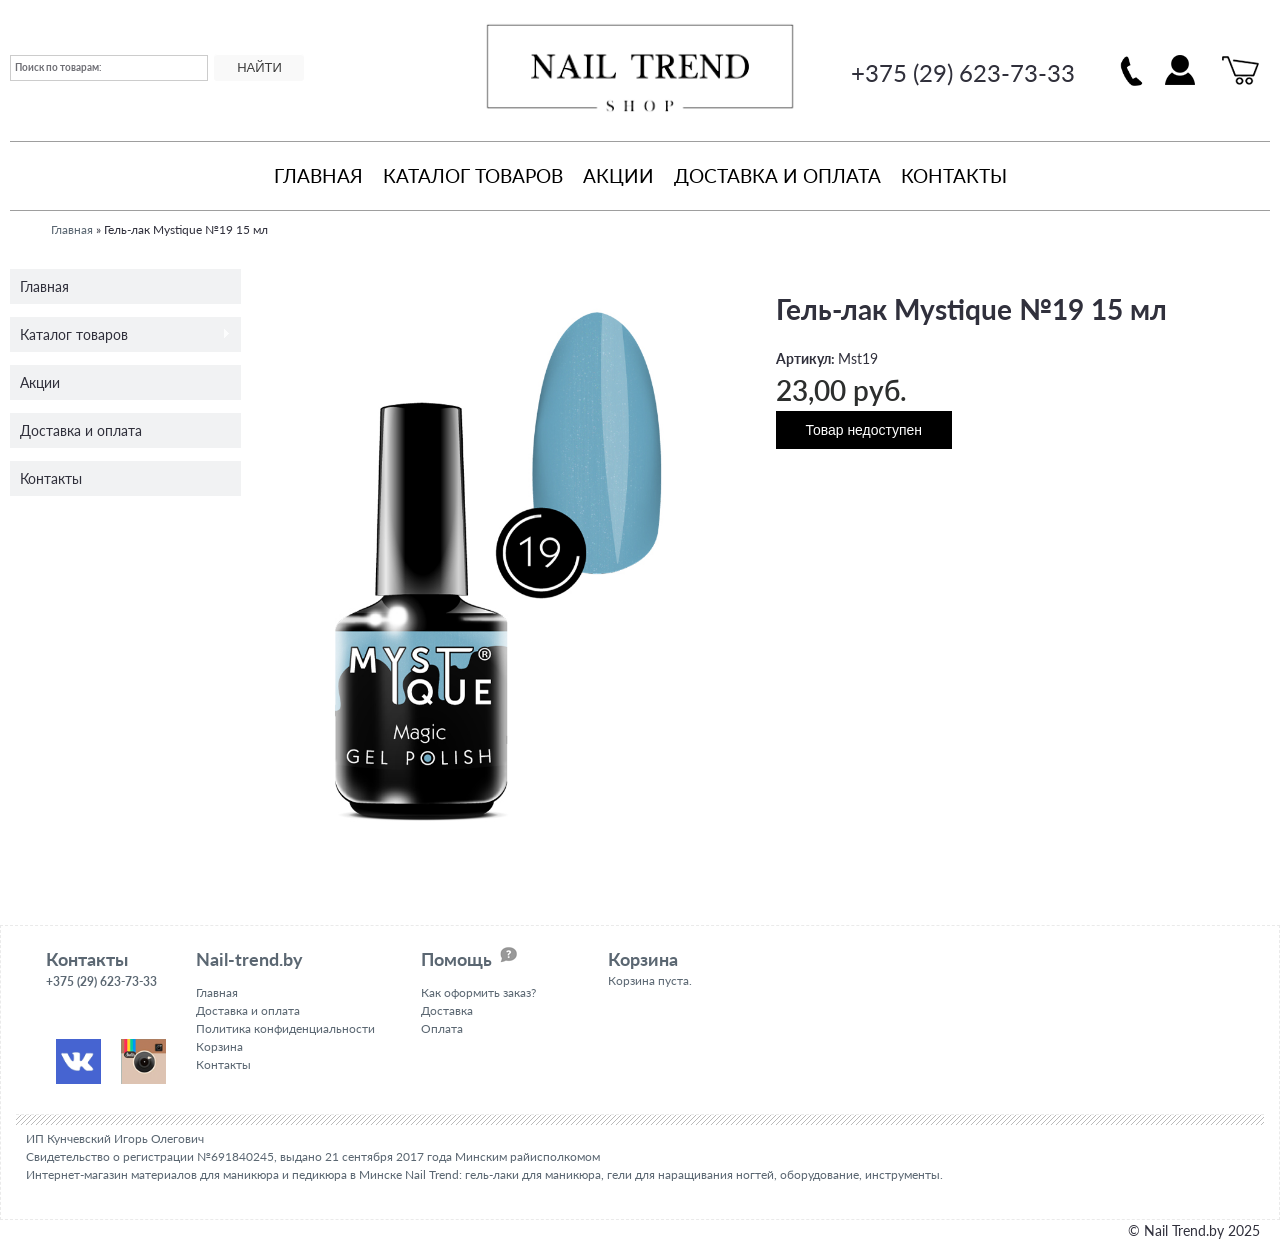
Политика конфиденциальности (285, 1028)
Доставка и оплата (777, 175)
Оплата (442, 1028)
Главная (318, 175)
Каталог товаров (473, 175)
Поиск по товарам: (58, 67)
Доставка (447, 1010)
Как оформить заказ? (478, 992)
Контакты (954, 175)
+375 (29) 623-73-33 (963, 72)
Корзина (219, 1046)
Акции (618, 175)
